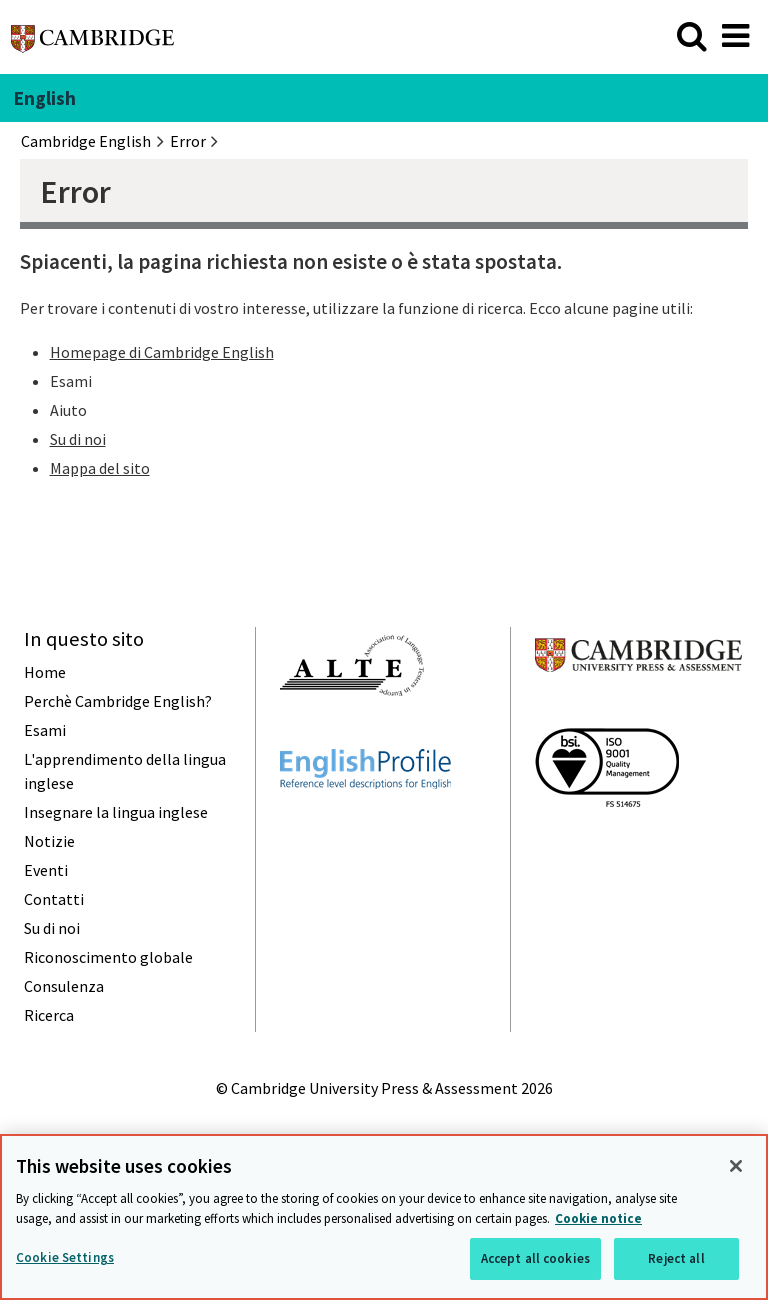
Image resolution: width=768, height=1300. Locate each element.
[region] (384, 1217)
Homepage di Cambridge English (162, 352)
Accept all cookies (535, 1258)
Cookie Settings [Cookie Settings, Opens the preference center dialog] (65, 1257)
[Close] (736, 1166)
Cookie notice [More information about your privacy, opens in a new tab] (598, 1218)
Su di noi (78, 439)
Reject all (676, 1258)
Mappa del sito (100, 468)
